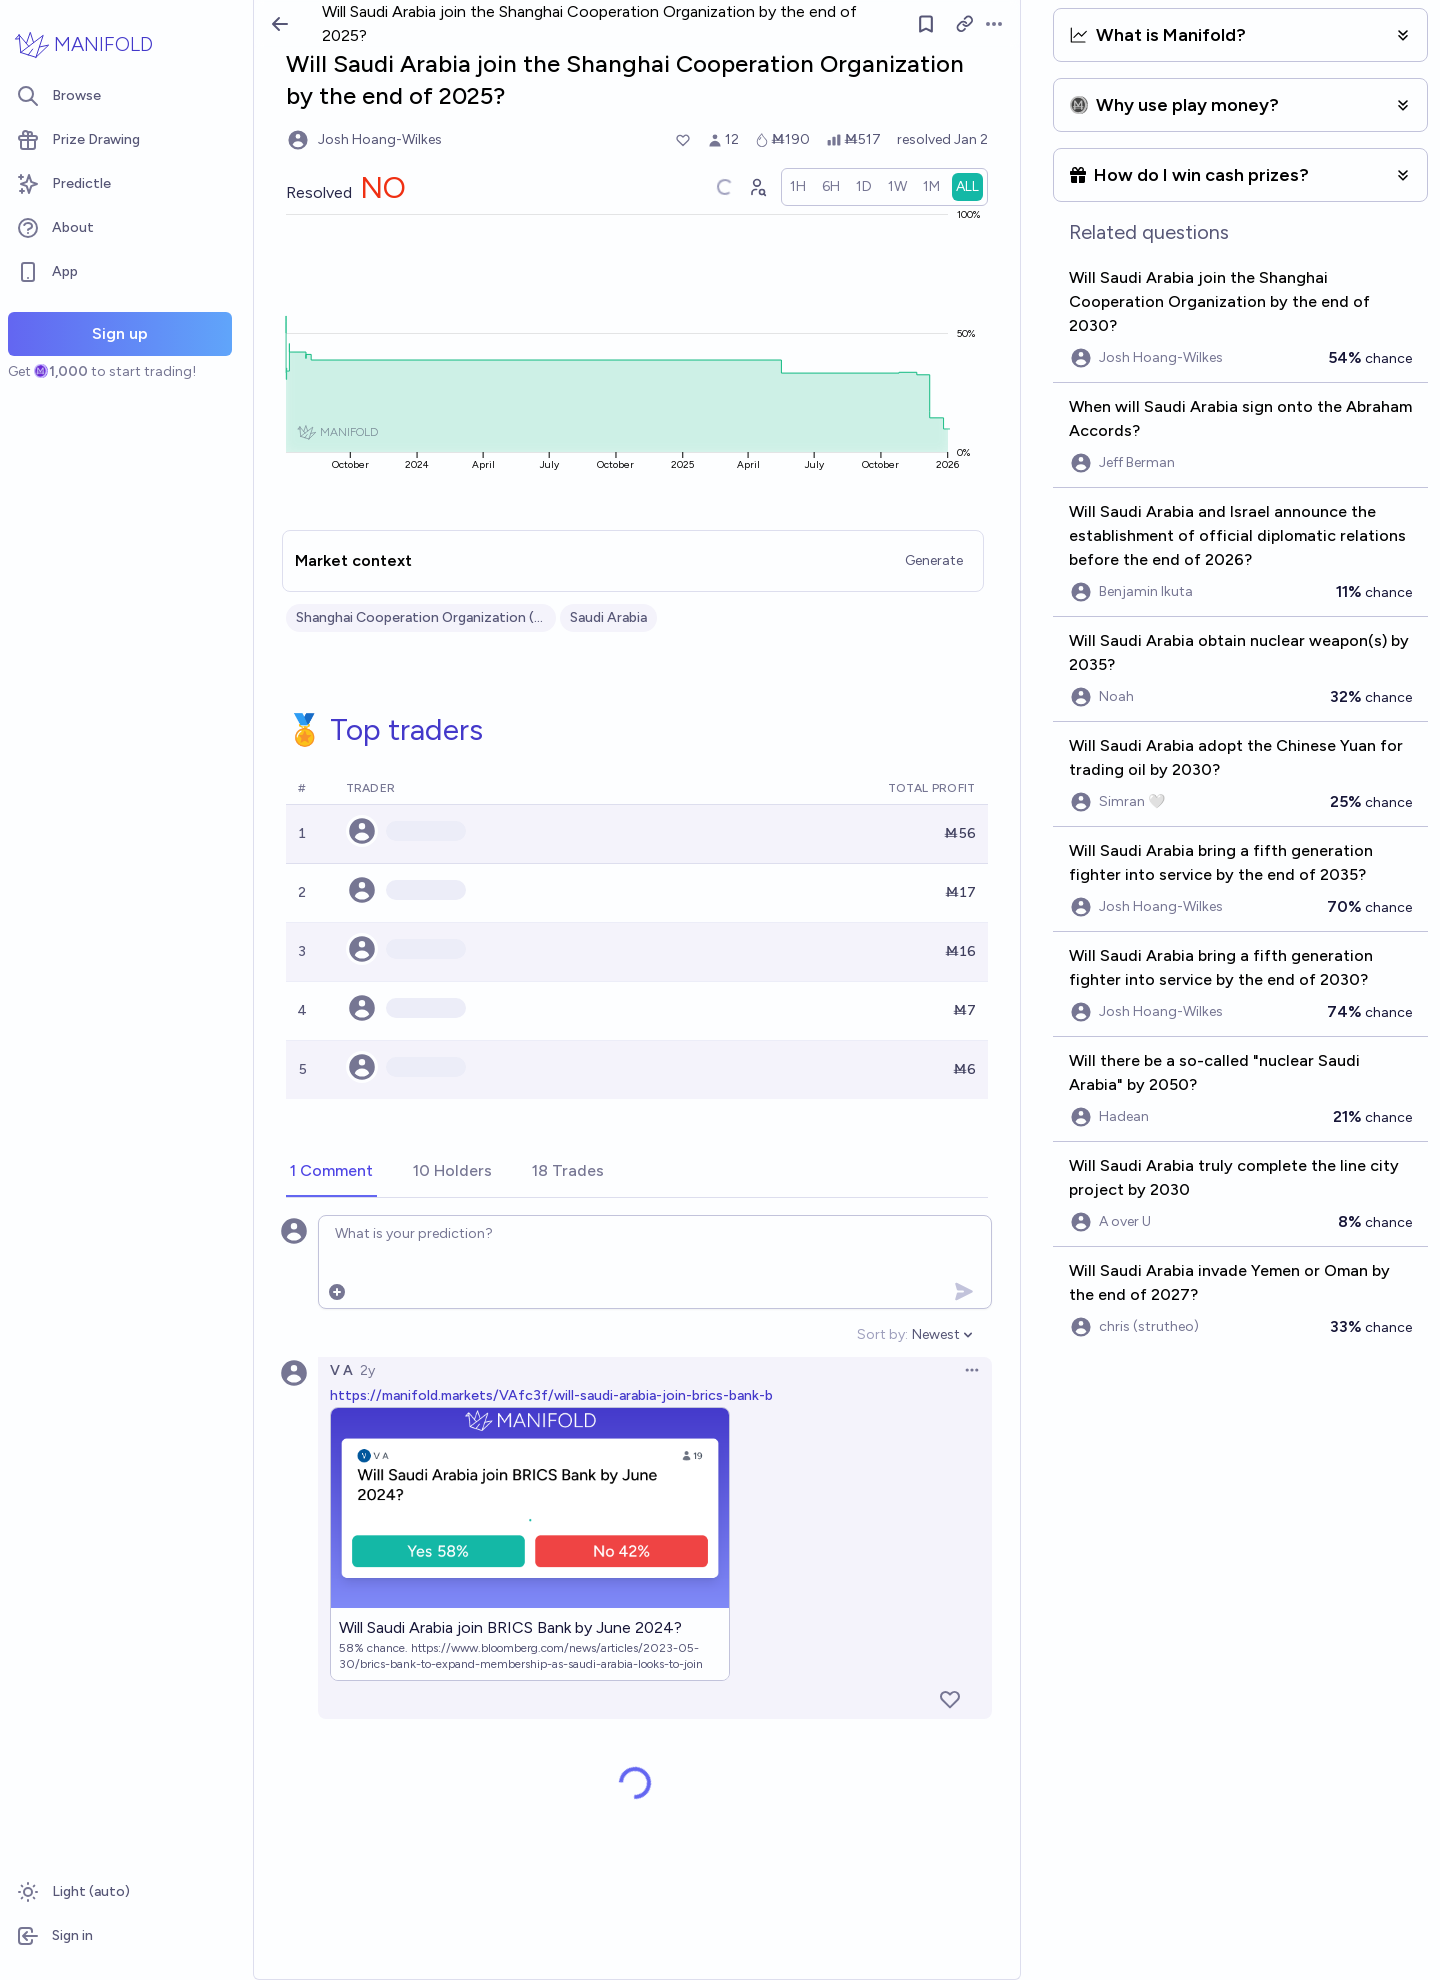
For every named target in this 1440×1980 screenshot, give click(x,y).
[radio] (798, 187)
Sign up (120, 333)
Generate (934, 560)
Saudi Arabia (608, 617)
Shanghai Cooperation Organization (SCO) (421, 617)
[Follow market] (926, 24)
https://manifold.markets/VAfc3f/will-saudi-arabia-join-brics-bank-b (551, 1395)
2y (367, 1370)
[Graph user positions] (757, 187)
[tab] (331, 1172)
